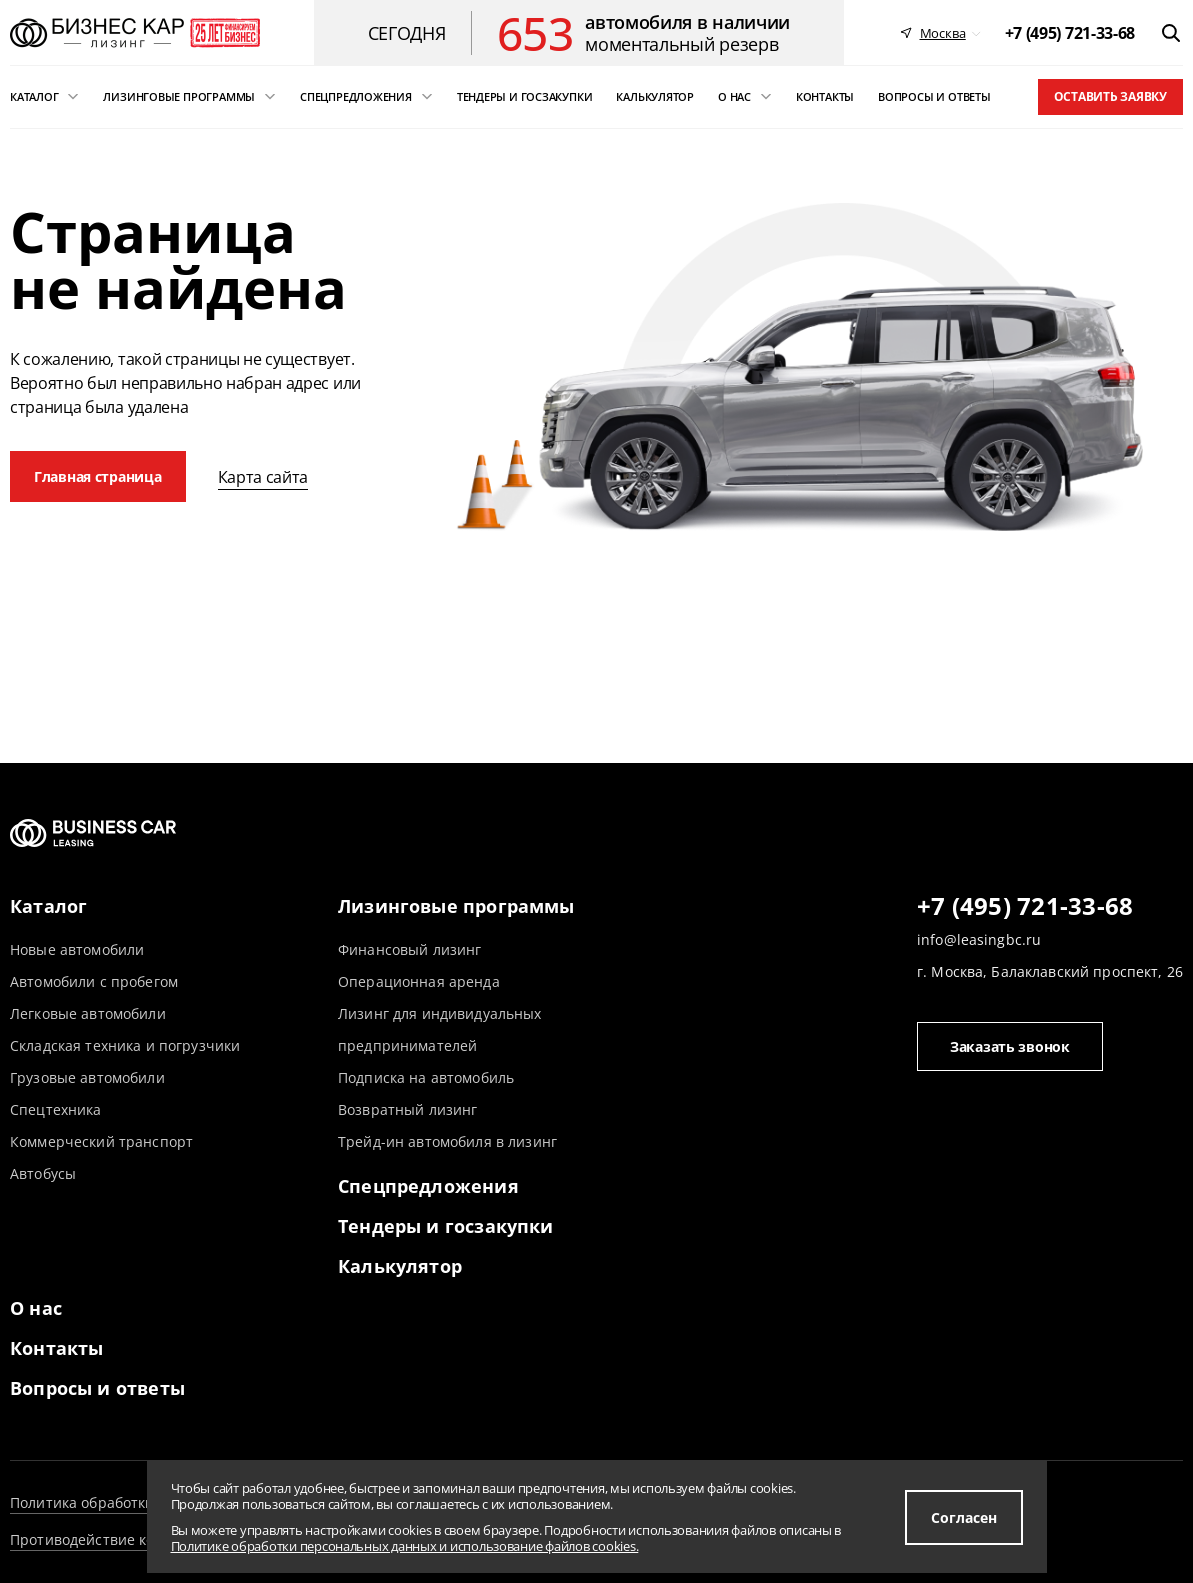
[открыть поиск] (1171, 33)
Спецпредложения (428, 1186)
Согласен (964, 1517)
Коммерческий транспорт (101, 1141)
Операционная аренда (419, 981)
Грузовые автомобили (87, 1077)
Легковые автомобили (88, 1013)
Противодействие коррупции (113, 1539)
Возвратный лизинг (407, 1109)
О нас (36, 1308)
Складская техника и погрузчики (125, 1045)
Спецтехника (56, 1109)
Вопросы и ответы (97, 1388)
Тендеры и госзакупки (446, 1226)
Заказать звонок (1010, 1046)
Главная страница (98, 476)
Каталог (48, 906)
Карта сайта (263, 477)
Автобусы (43, 1173)
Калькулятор (400, 1266)
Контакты (56, 1348)
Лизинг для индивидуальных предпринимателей (440, 1029)
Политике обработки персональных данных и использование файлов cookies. (405, 1546)
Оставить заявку (1110, 96)
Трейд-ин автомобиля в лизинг (447, 1141)
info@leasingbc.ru (979, 939)
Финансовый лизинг (409, 949)
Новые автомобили (77, 949)
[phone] (1070, 33)
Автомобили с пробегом (94, 981)
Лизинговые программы (456, 906)
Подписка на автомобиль (426, 1077)
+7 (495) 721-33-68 (1025, 907)
